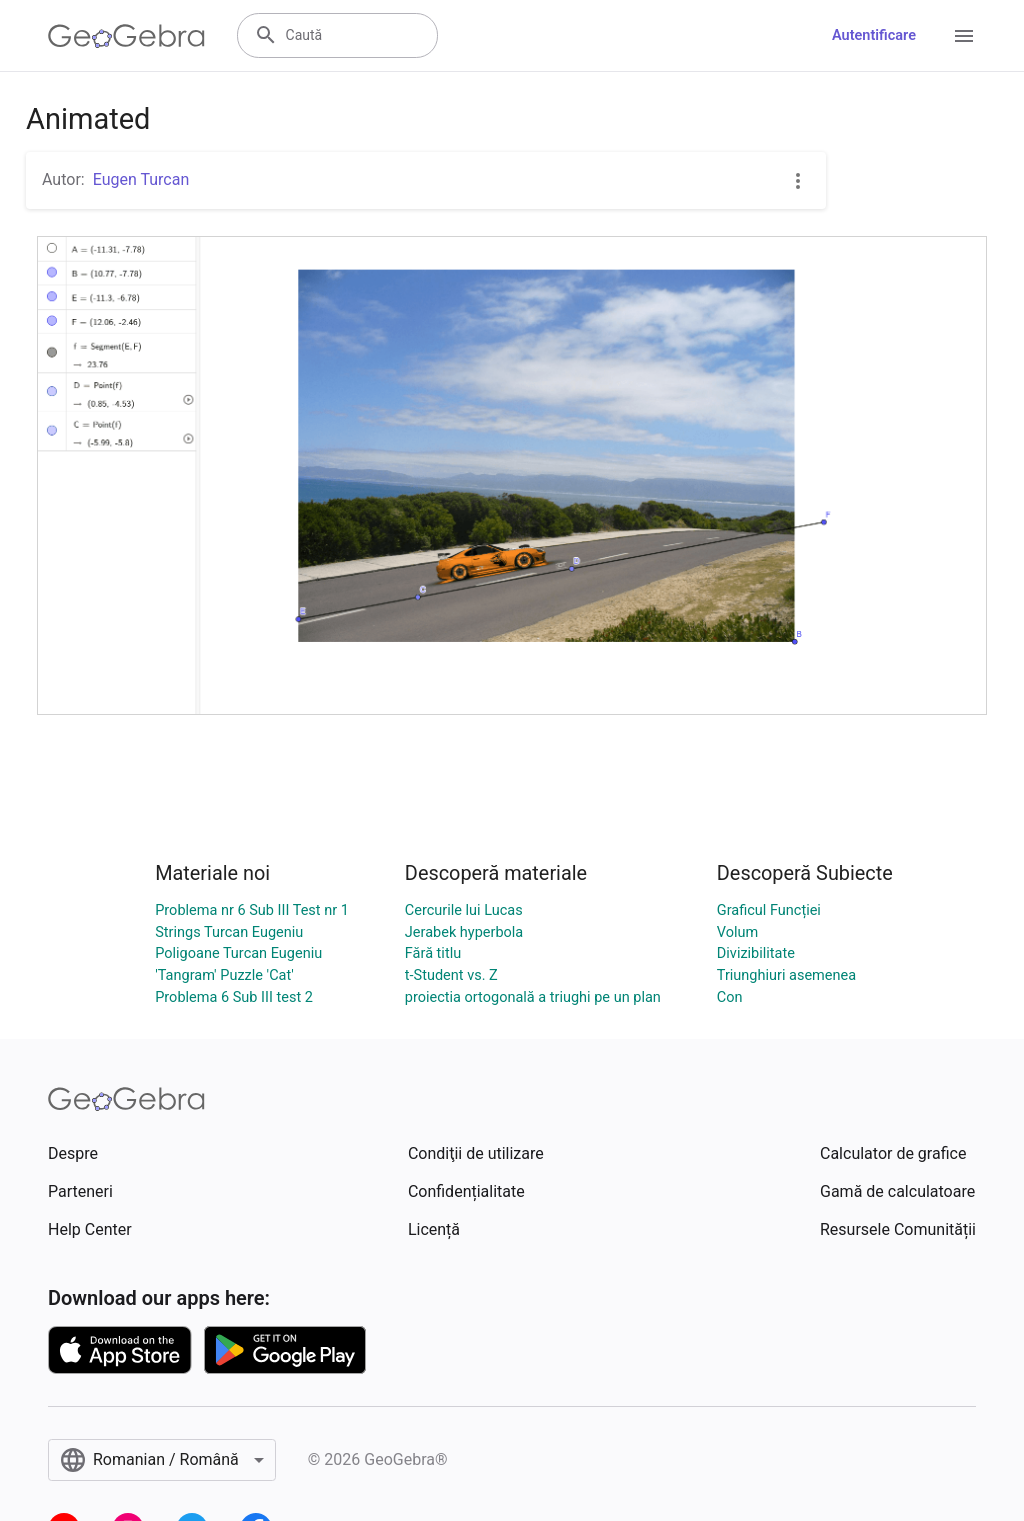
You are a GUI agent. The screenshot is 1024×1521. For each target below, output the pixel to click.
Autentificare (874, 35)
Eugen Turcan (141, 179)
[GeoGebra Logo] (126, 36)
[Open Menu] (964, 36)
